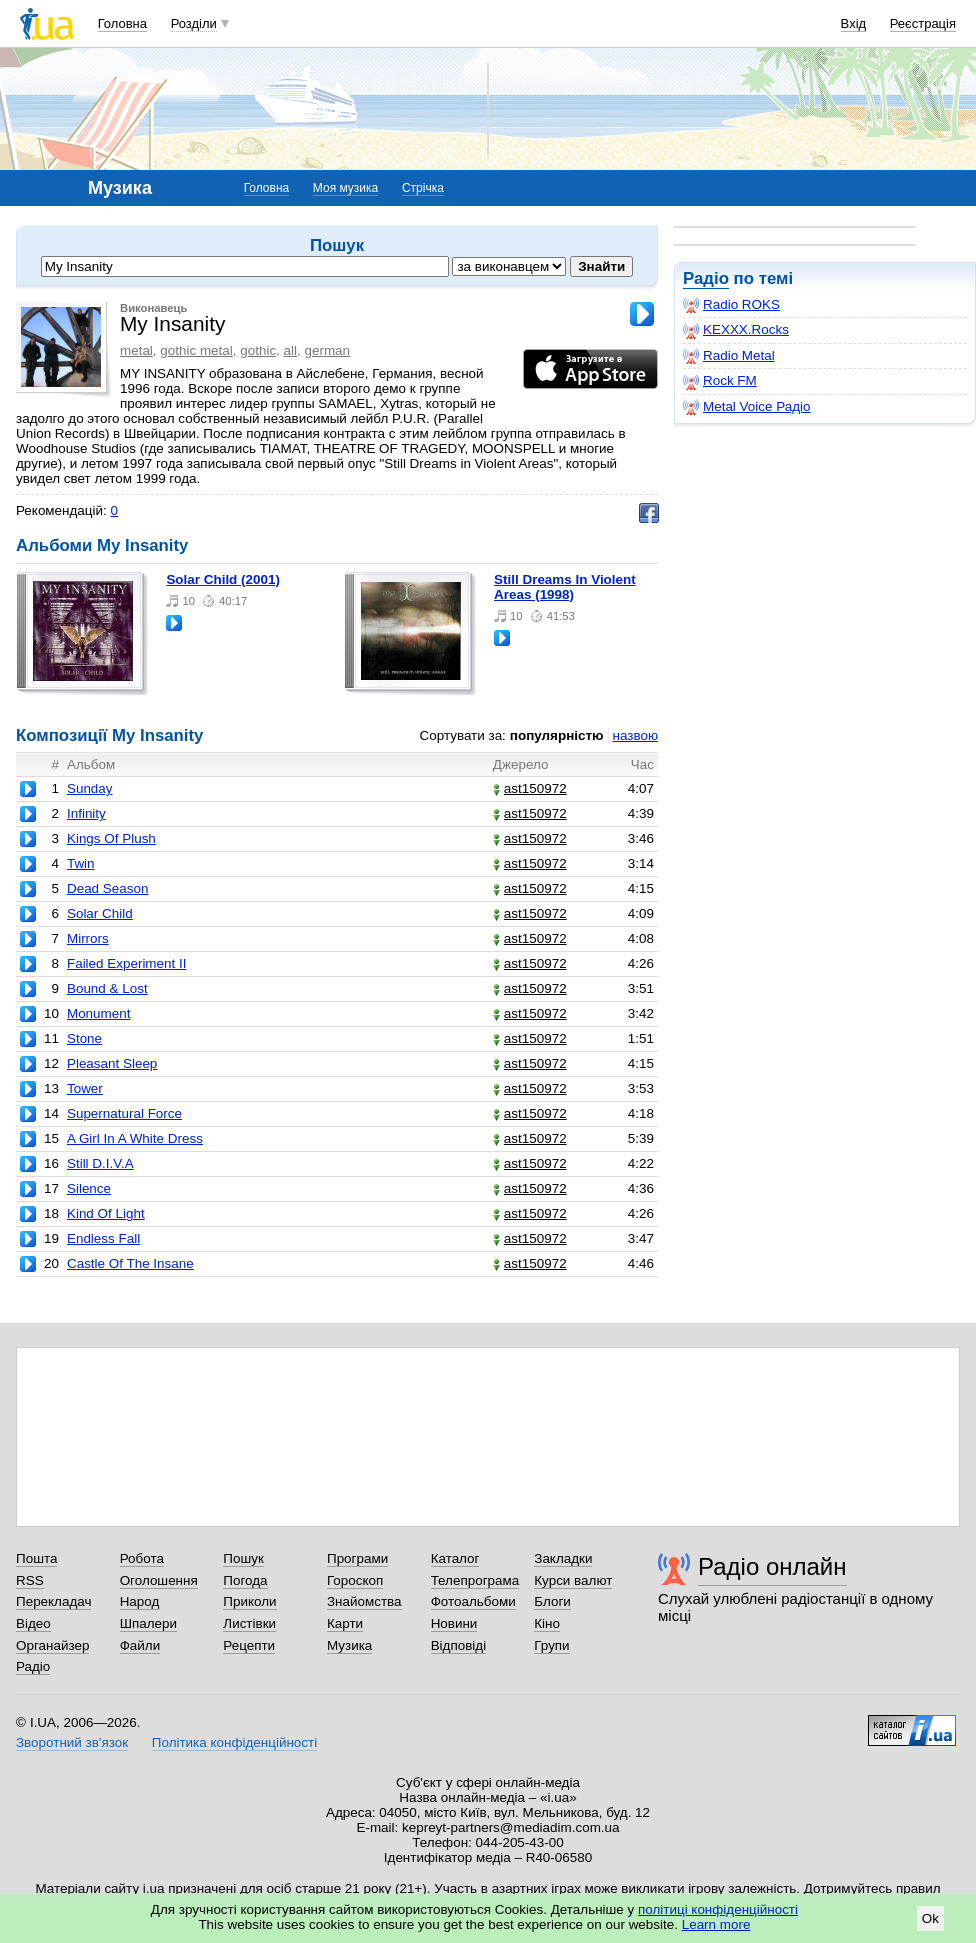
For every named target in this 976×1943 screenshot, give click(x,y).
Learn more (716, 1924)
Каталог (455, 1558)
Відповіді (459, 1645)
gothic (258, 350)
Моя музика (345, 188)
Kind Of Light (106, 1213)
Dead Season (107, 888)
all (290, 350)
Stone (84, 1038)
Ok (930, 1918)
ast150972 (530, 788)
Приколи (249, 1601)
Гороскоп (355, 1580)
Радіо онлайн (772, 1566)
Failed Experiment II (127, 963)
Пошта (36, 1558)
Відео (33, 1623)
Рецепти (249, 1645)
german (328, 350)
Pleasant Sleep (112, 1063)
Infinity (86, 813)
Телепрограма (475, 1580)
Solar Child (100, 913)
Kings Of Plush (111, 838)
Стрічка (423, 188)
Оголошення (159, 1580)
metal (136, 350)
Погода (245, 1580)
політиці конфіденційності (718, 1909)
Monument (99, 1013)
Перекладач (53, 1601)
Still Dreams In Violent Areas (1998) (565, 587)
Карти (345, 1623)
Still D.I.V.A (100, 1163)
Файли (140, 1645)
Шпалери (148, 1623)
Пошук (243, 1558)
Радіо (706, 278)
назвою (635, 735)
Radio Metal (729, 356)
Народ (140, 1601)
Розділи (194, 23)
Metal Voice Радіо (747, 407)
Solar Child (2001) (223, 579)
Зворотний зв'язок (72, 1742)
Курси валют (573, 1580)
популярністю (557, 735)
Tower (85, 1088)
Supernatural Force (124, 1113)
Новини (454, 1623)
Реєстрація (923, 23)
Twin (81, 863)
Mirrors (88, 938)
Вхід (854, 23)
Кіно (547, 1623)
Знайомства (364, 1601)
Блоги (552, 1601)
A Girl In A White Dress (135, 1138)
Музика (349, 1645)
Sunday (90, 788)
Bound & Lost (107, 988)
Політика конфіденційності (234, 1742)
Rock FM (720, 381)
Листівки (249, 1623)
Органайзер (52, 1645)
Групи (551, 1645)
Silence (89, 1188)
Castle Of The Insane (130, 1263)
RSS (30, 1580)
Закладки (563, 1558)
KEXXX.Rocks (736, 330)
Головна (122, 23)
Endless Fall (103, 1238)
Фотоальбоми (473, 1601)
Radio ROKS (731, 305)
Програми (357, 1558)
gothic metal (196, 350)
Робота (142, 1558)
